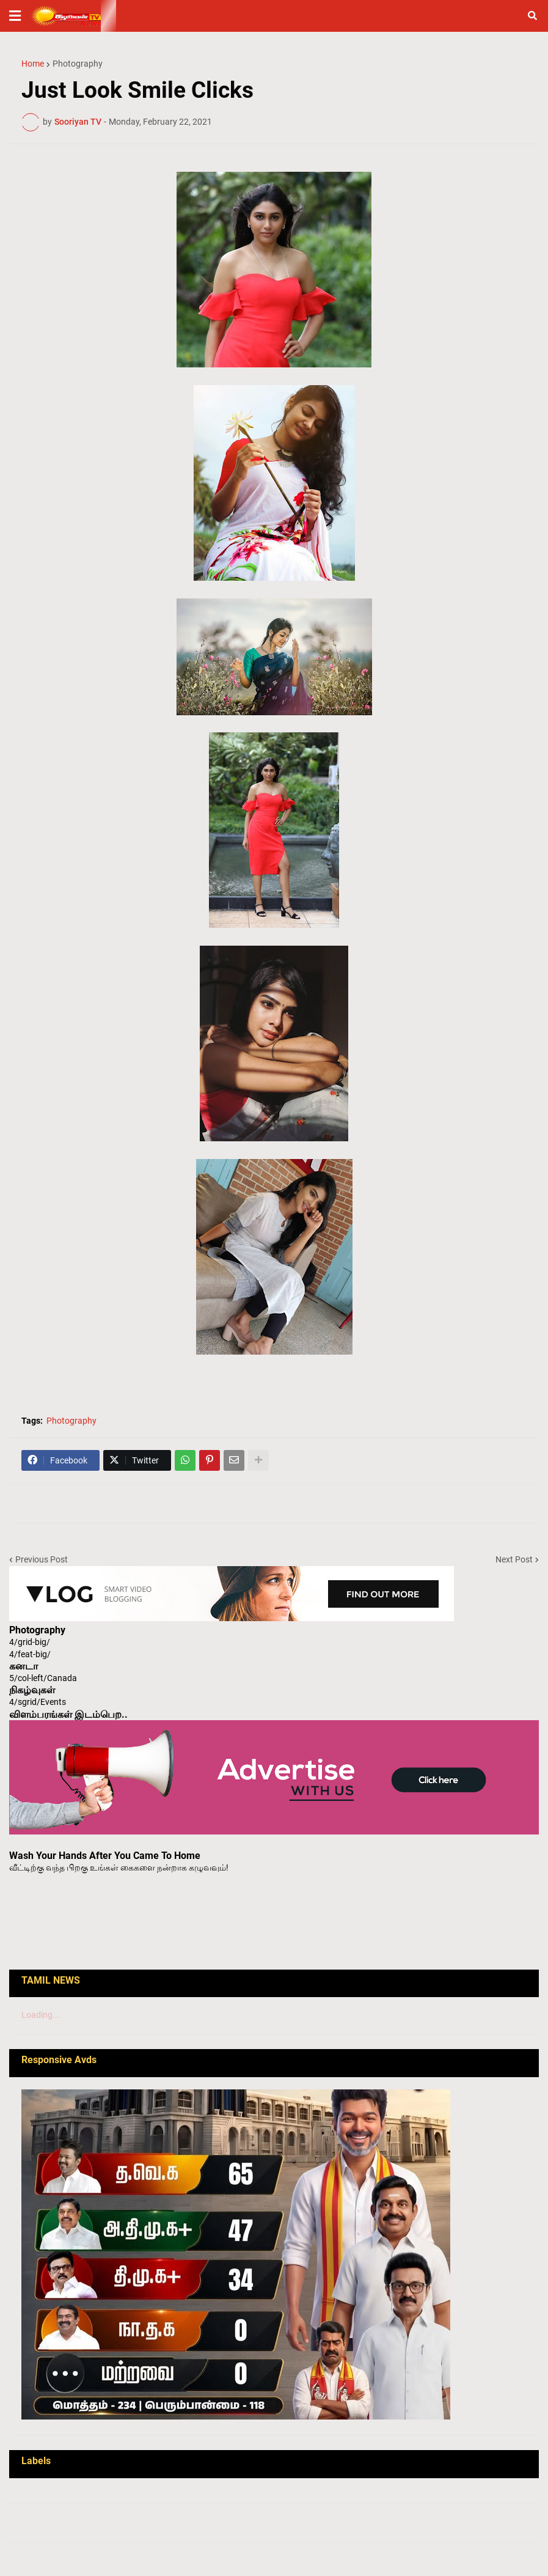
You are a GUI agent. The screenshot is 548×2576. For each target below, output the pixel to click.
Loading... (40, 2015)
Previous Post (41, 1559)
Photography (78, 63)
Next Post (514, 1559)
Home (32, 63)
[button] (15, 16)
